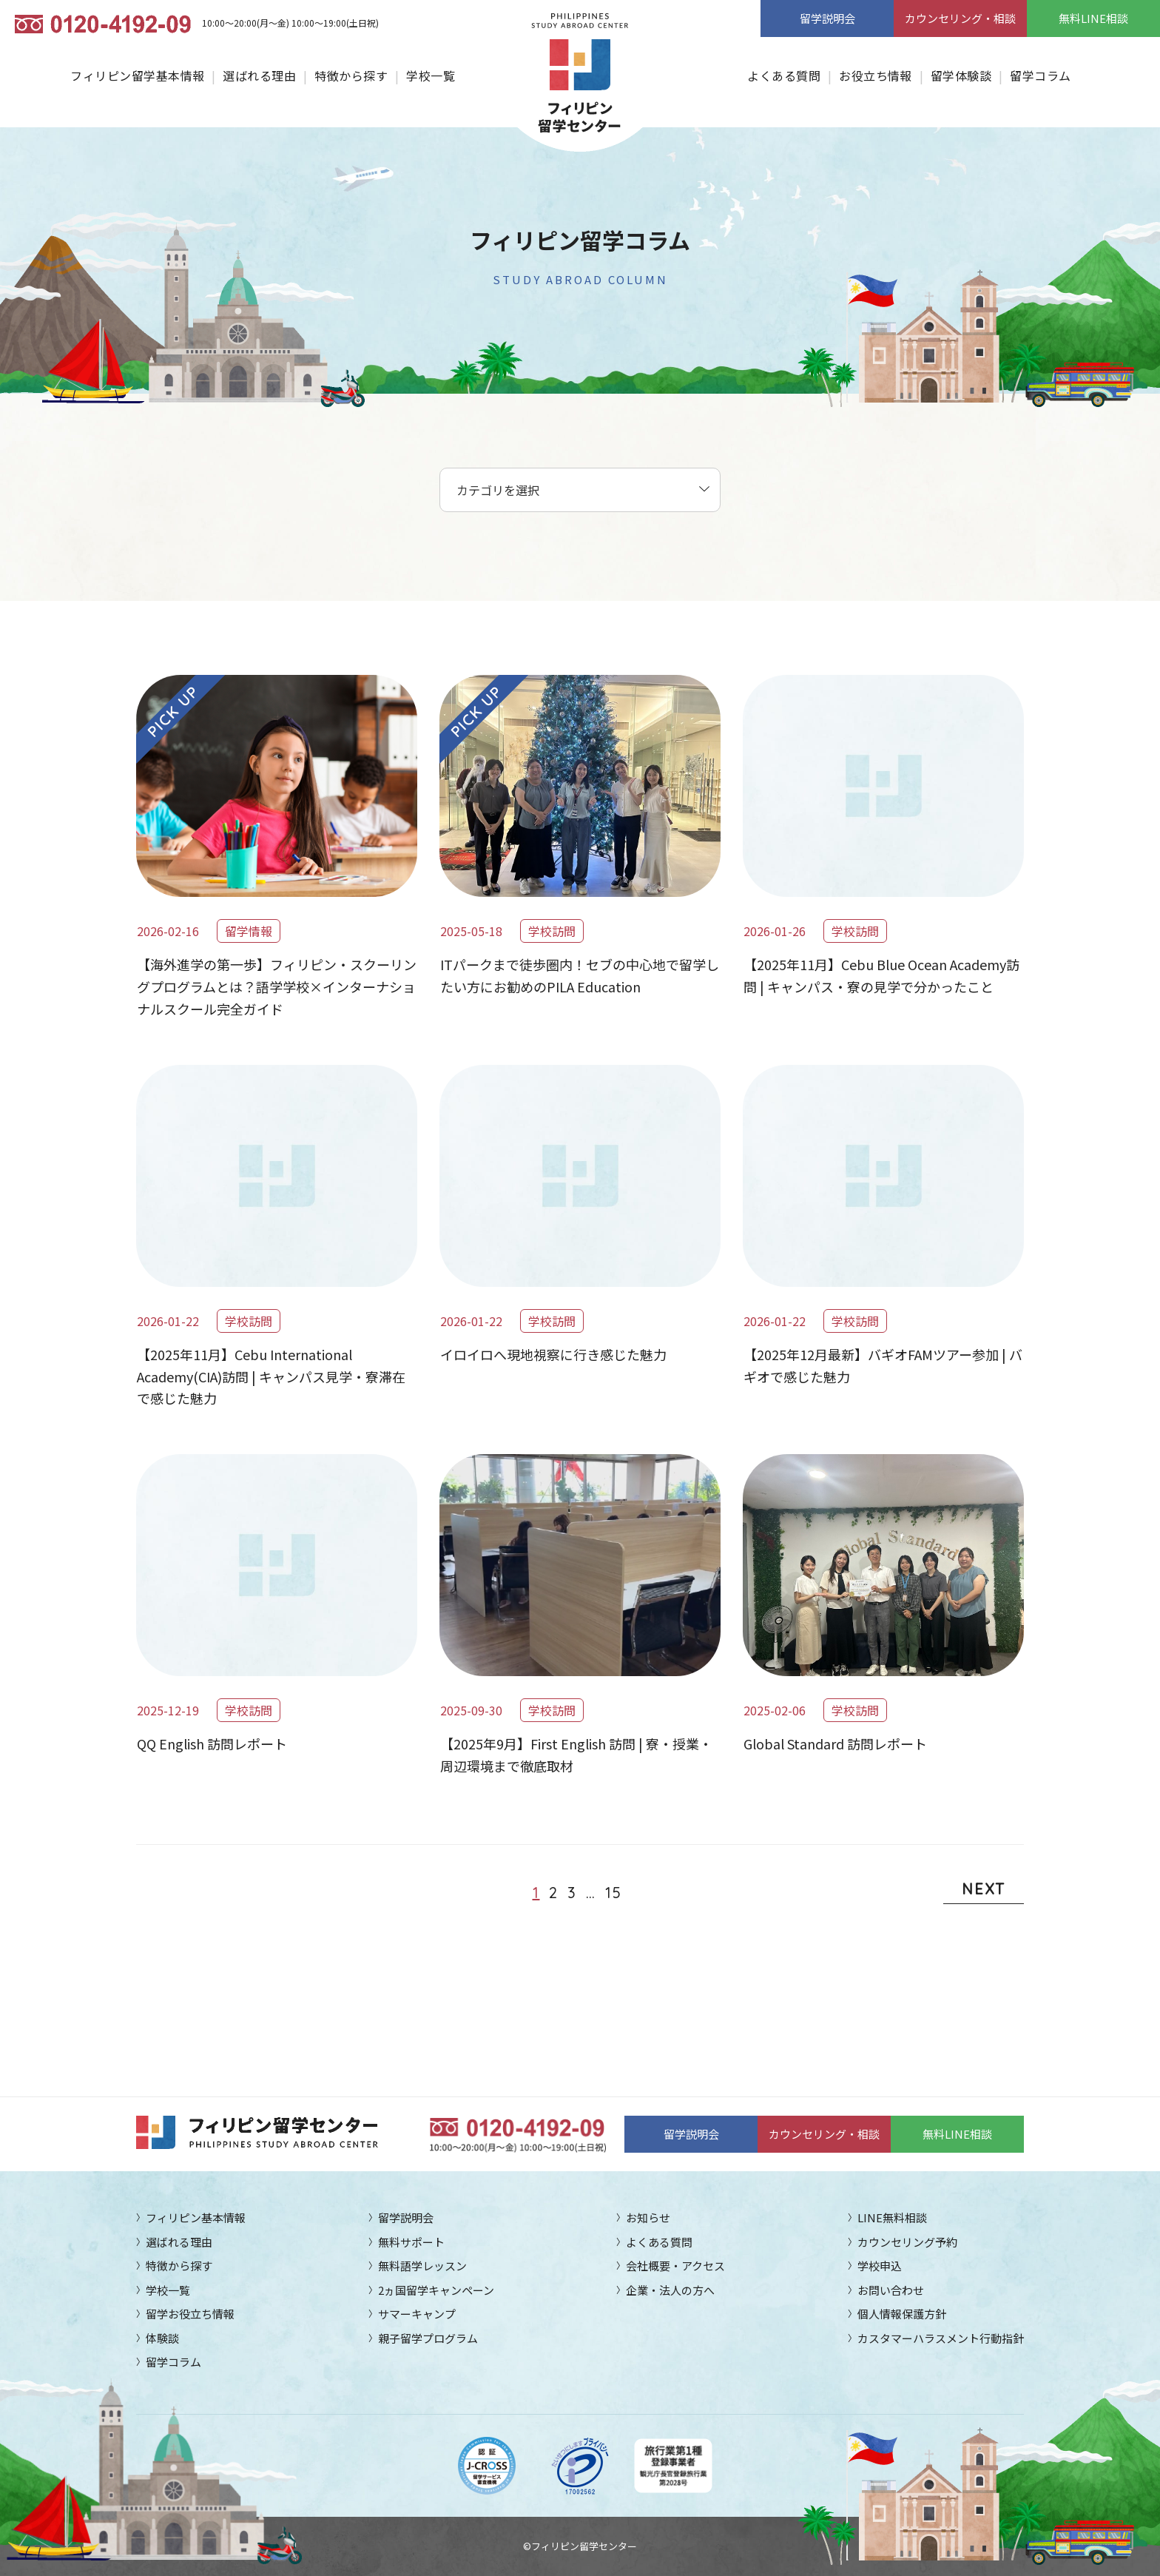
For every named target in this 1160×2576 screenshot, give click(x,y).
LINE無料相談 (892, 2217)
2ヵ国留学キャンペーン (436, 2290)
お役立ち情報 (875, 75)
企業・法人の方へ (670, 2290)
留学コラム (1040, 75)
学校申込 (879, 2265)
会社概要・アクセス (675, 2265)
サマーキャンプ (417, 2313)
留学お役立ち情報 (190, 2313)
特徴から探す (351, 75)
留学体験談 (961, 75)
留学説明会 (827, 18)
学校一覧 (430, 75)
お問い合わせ (890, 2290)
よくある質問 (783, 75)
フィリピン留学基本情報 (137, 75)
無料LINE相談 (1093, 18)
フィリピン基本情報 (196, 2217)
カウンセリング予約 (907, 2242)
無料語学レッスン (422, 2265)
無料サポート (411, 2242)
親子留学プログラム (428, 2338)
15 (613, 1892)
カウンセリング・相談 (960, 18)
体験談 (162, 2338)
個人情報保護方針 (901, 2313)
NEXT (983, 1889)
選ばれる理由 (259, 75)
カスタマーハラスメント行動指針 (940, 2338)
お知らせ (648, 2217)
